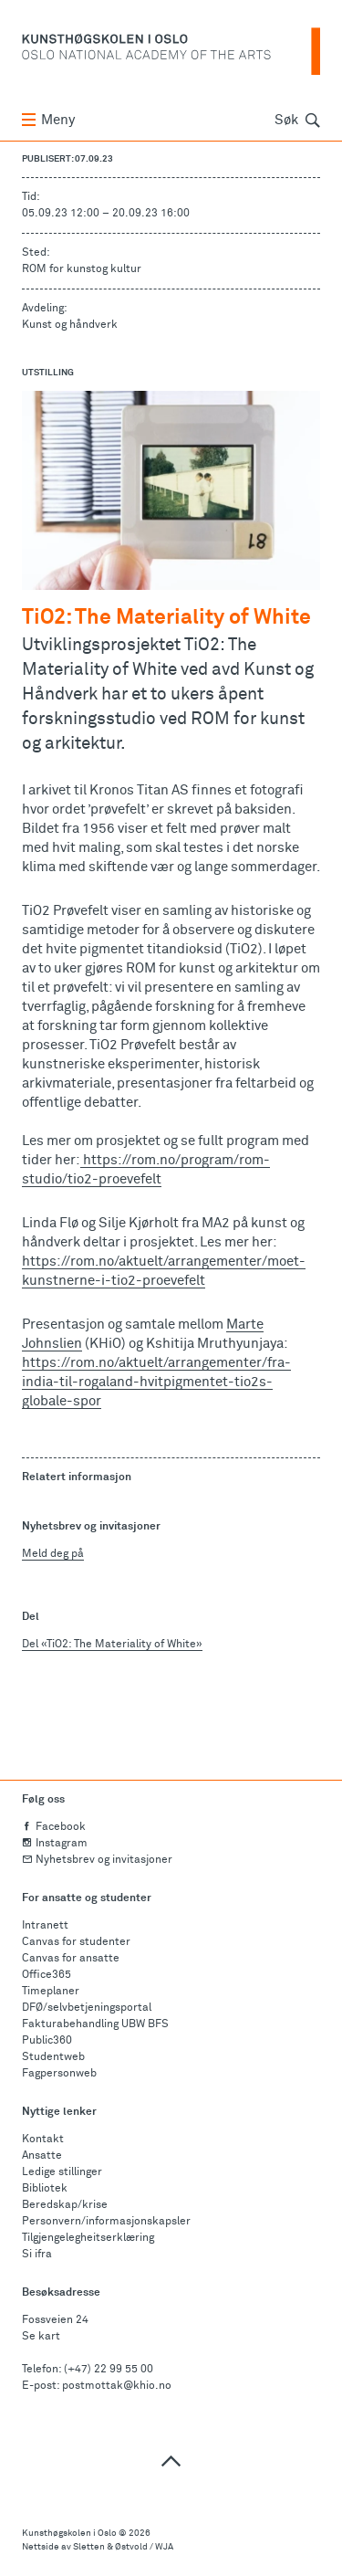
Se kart (41, 2336)
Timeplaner (50, 1991)
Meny (48, 120)
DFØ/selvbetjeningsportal (86, 2008)
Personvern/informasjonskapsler (106, 2221)
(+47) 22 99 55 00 (108, 2369)
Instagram (55, 1843)
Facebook (54, 1827)
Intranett (45, 1925)
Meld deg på (53, 1554)
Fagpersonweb (59, 2073)
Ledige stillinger (62, 2172)
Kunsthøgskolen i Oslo (69, 2533)
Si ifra (37, 2254)
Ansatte (42, 2155)
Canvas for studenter (76, 1942)
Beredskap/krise (65, 2205)
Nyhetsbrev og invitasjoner (97, 1860)
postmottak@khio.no (116, 2386)
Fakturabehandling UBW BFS (95, 2024)
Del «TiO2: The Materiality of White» (112, 1644)
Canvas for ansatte (70, 1958)
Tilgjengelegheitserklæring (88, 2238)
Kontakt (43, 2139)
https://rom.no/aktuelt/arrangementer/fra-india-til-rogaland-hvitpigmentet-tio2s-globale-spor (156, 1382)
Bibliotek (44, 2188)
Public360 (47, 2040)
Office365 (46, 1975)
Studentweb (53, 2057)
